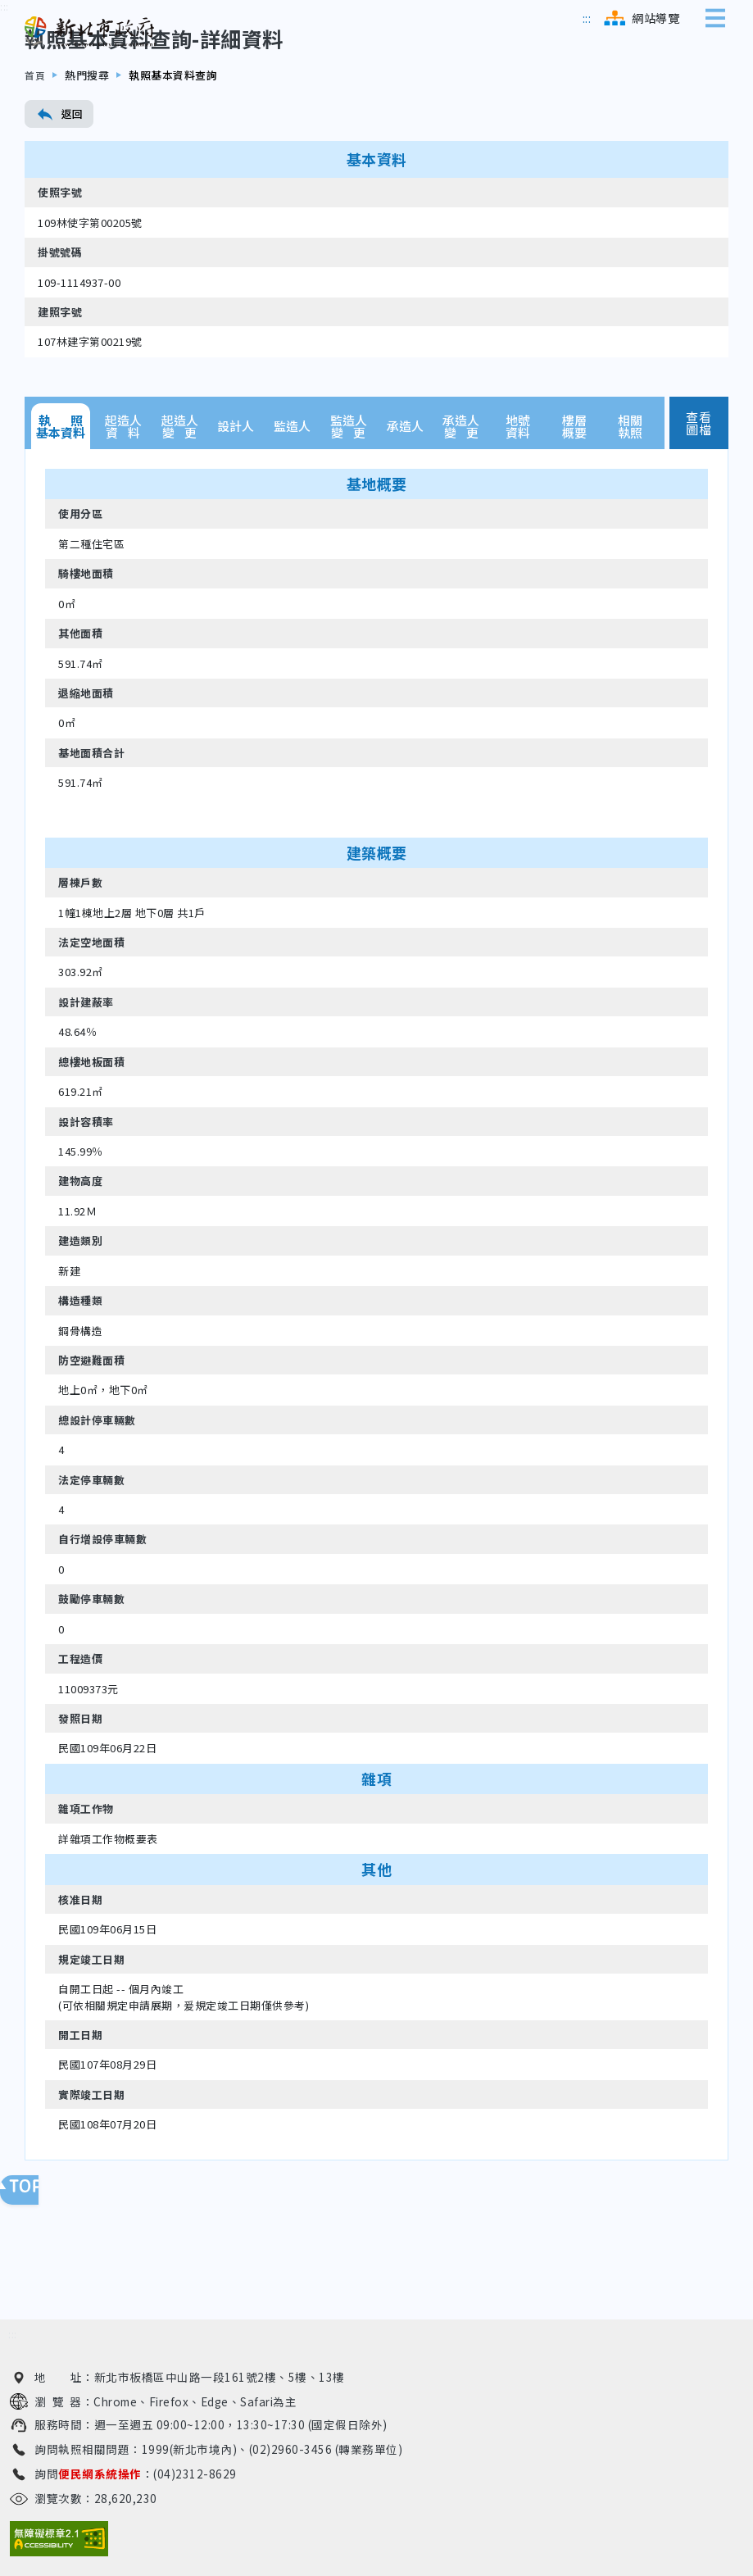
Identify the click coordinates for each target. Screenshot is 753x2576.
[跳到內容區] (4, 88)
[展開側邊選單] (718, 18)
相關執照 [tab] (630, 507)
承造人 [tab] (405, 507)
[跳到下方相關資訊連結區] (12, 2335)
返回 (59, 195)
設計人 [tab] (235, 507)
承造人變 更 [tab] (460, 507)
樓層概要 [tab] (574, 507)
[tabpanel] (376, 1385)
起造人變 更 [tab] (179, 507)
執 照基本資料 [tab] (60, 507)
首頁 (36, 156)
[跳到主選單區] (587, 18)
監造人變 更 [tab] (348, 507)
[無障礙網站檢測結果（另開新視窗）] (59, 2538)
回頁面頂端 (33, 2190)
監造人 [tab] (292, 507)
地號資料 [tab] (518, 507)
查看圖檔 (698, 504)
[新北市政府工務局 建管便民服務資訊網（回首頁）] (90, 32)
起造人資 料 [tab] (123, 507)
